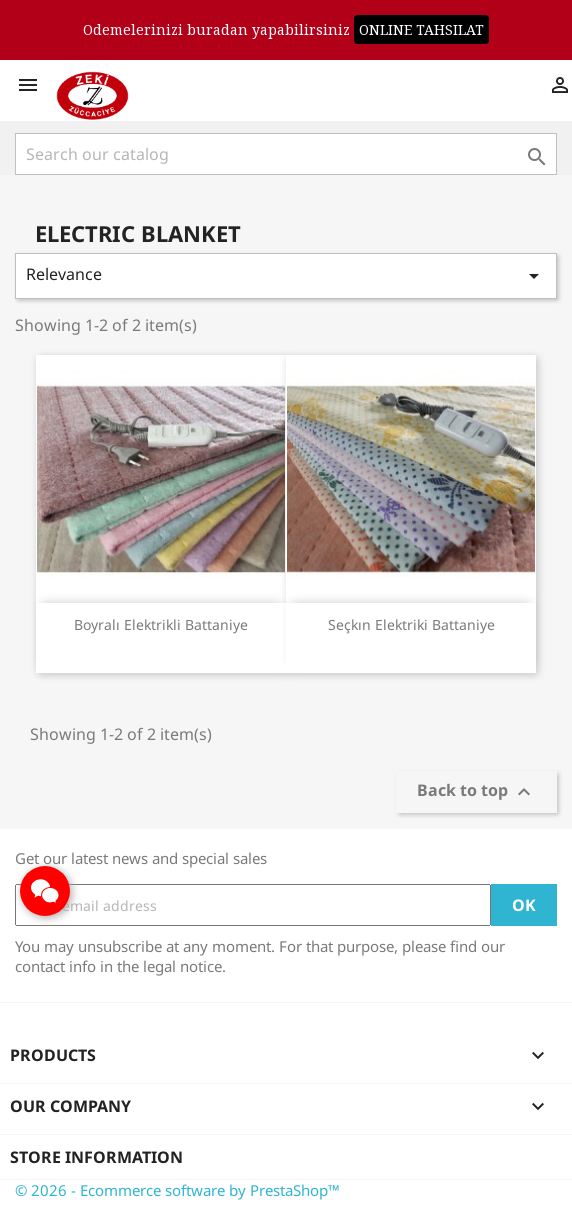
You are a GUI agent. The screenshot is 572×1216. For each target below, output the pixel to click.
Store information (96, 1157)
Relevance (286, 275)
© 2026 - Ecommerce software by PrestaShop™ (177, 1190)
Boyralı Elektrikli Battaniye (161, 624)
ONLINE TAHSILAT (421, 29)
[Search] (286, 154)
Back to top (476, 792)
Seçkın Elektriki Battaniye (411, 624)
